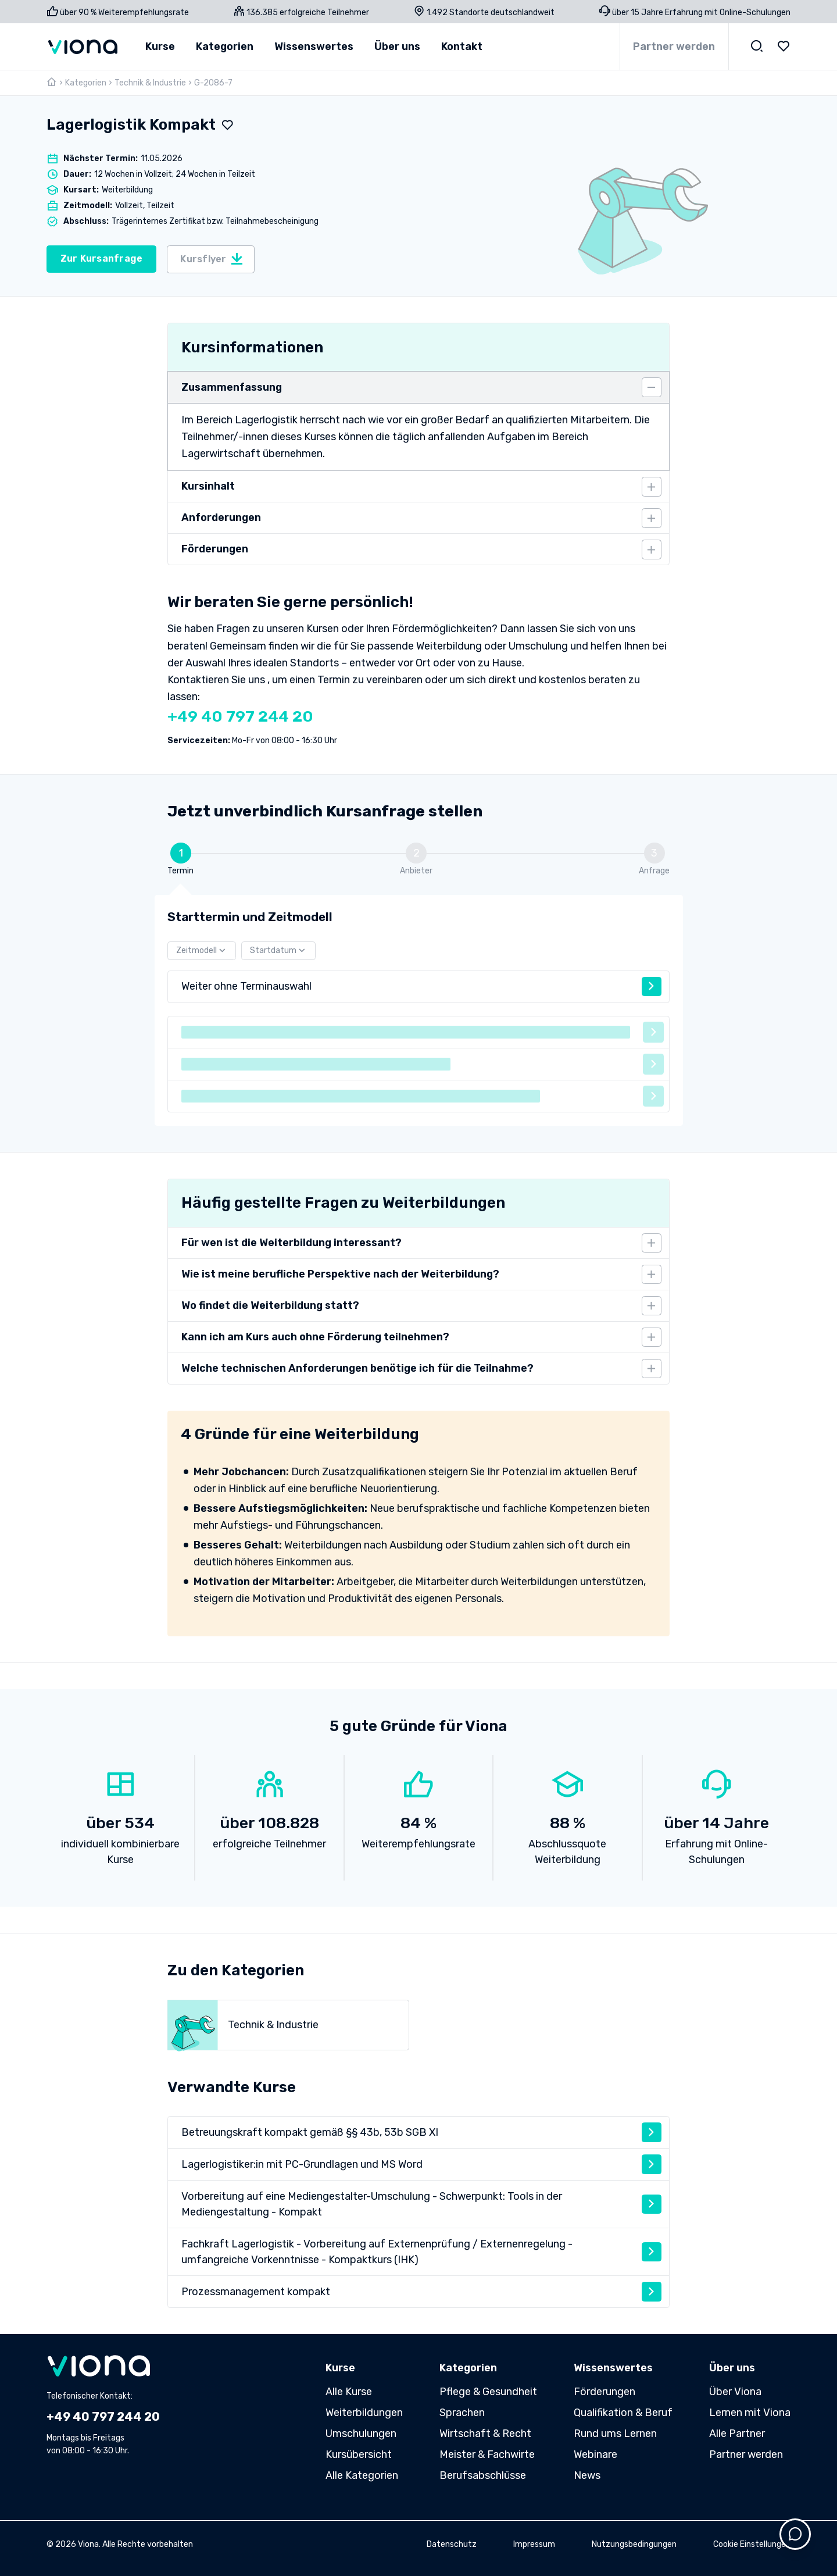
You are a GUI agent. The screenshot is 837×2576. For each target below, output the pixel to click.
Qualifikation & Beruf (623, 2412)
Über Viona (735, 2391)
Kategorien (85, 83)
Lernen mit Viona (750, 2412)
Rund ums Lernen (615, 2433)
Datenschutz (452, 2544)
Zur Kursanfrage (101, 258)
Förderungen (604, 2391)
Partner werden (674, 46)
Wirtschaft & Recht (485, 2433)
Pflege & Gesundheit (488, 2391)
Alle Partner (737, 2433)
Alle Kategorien (362, 2475)
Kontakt (461, 46)
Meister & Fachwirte (487, 2454)
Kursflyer (212, 259)
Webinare (595, 2454)
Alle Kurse (349, 2391)
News (587, 2475)
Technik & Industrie (150, 83)
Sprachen (462, 2412)
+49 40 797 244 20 (240, 716)
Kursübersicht (359, 2454)
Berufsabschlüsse (482, 2475)
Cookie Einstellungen (752, 2544)
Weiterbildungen (364, 2412)
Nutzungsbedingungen (634, 2544)
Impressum (534, 2544)
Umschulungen (361, 2433)
